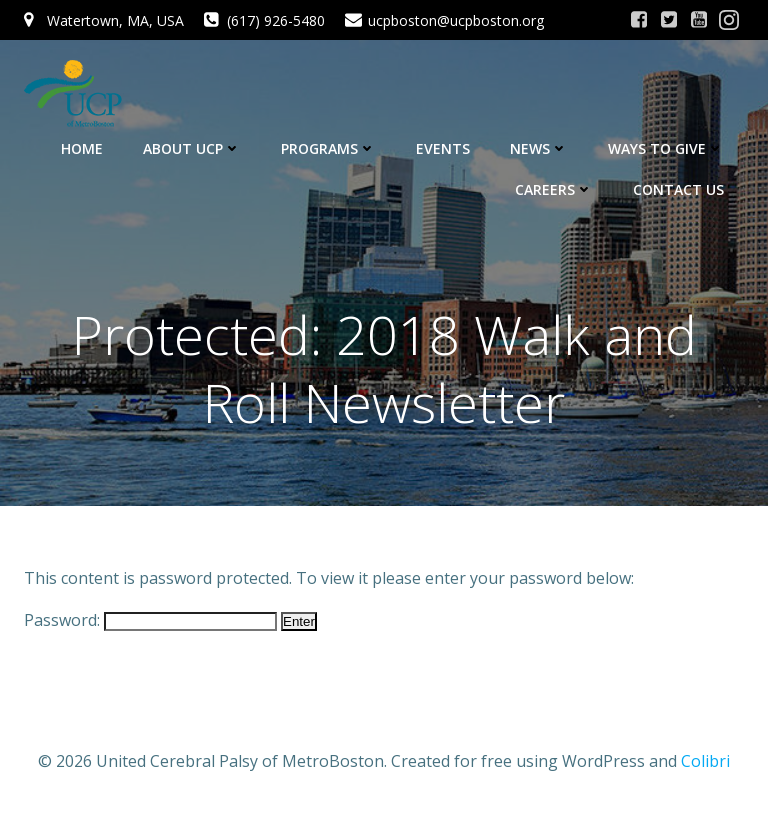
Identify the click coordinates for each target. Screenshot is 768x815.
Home (82, 148)
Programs (328, 148)
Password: (150, 620)
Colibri (705, 761)
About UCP (192, 148)
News (539, 148)
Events (443, 148)
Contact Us (678, 189)
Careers (554, 189)
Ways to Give (666, 148)
